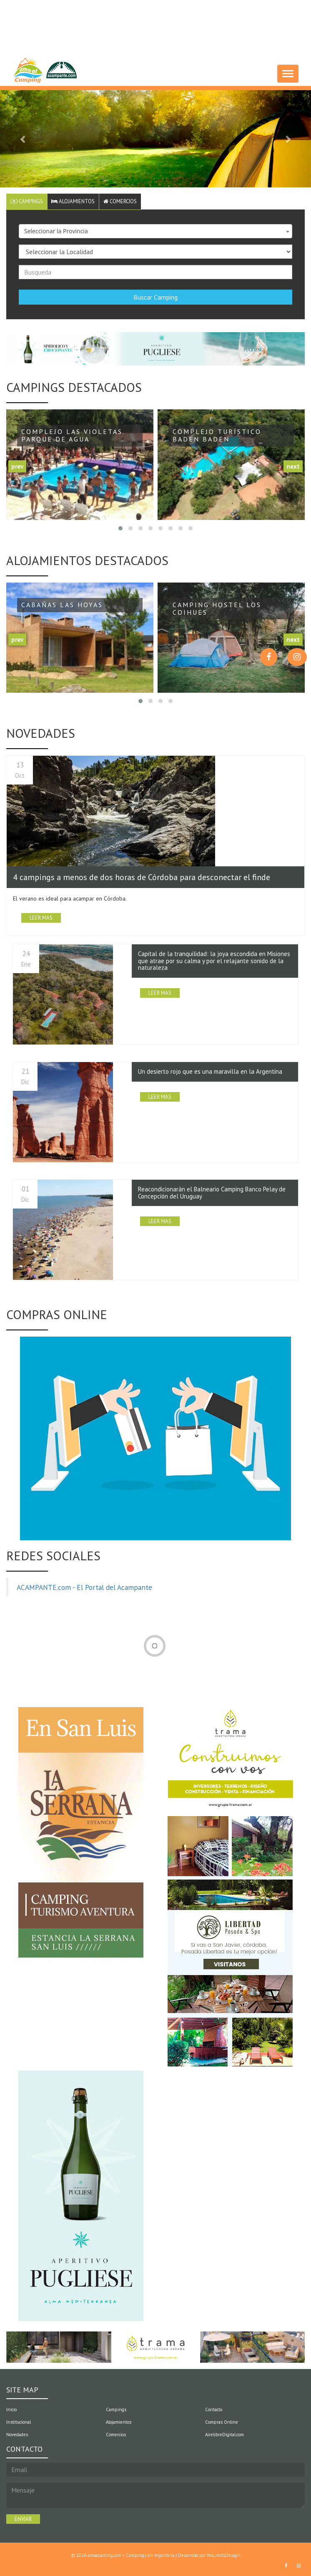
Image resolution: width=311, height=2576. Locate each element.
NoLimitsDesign (223, 2555)
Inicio (11, 2410)
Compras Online (221, 2422)
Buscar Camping (155, 297)
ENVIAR (23, 2519)
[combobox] (155, 232)
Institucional (18, 2422)
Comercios (122, 201)
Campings (27, 201)
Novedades (17, 2435)
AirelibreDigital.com (224, 2435)
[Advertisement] (158, 23)
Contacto (213, 2410)
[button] (23, 138)
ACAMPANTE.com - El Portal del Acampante (84, 1587)
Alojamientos (75, 201)
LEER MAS (41, 918)
